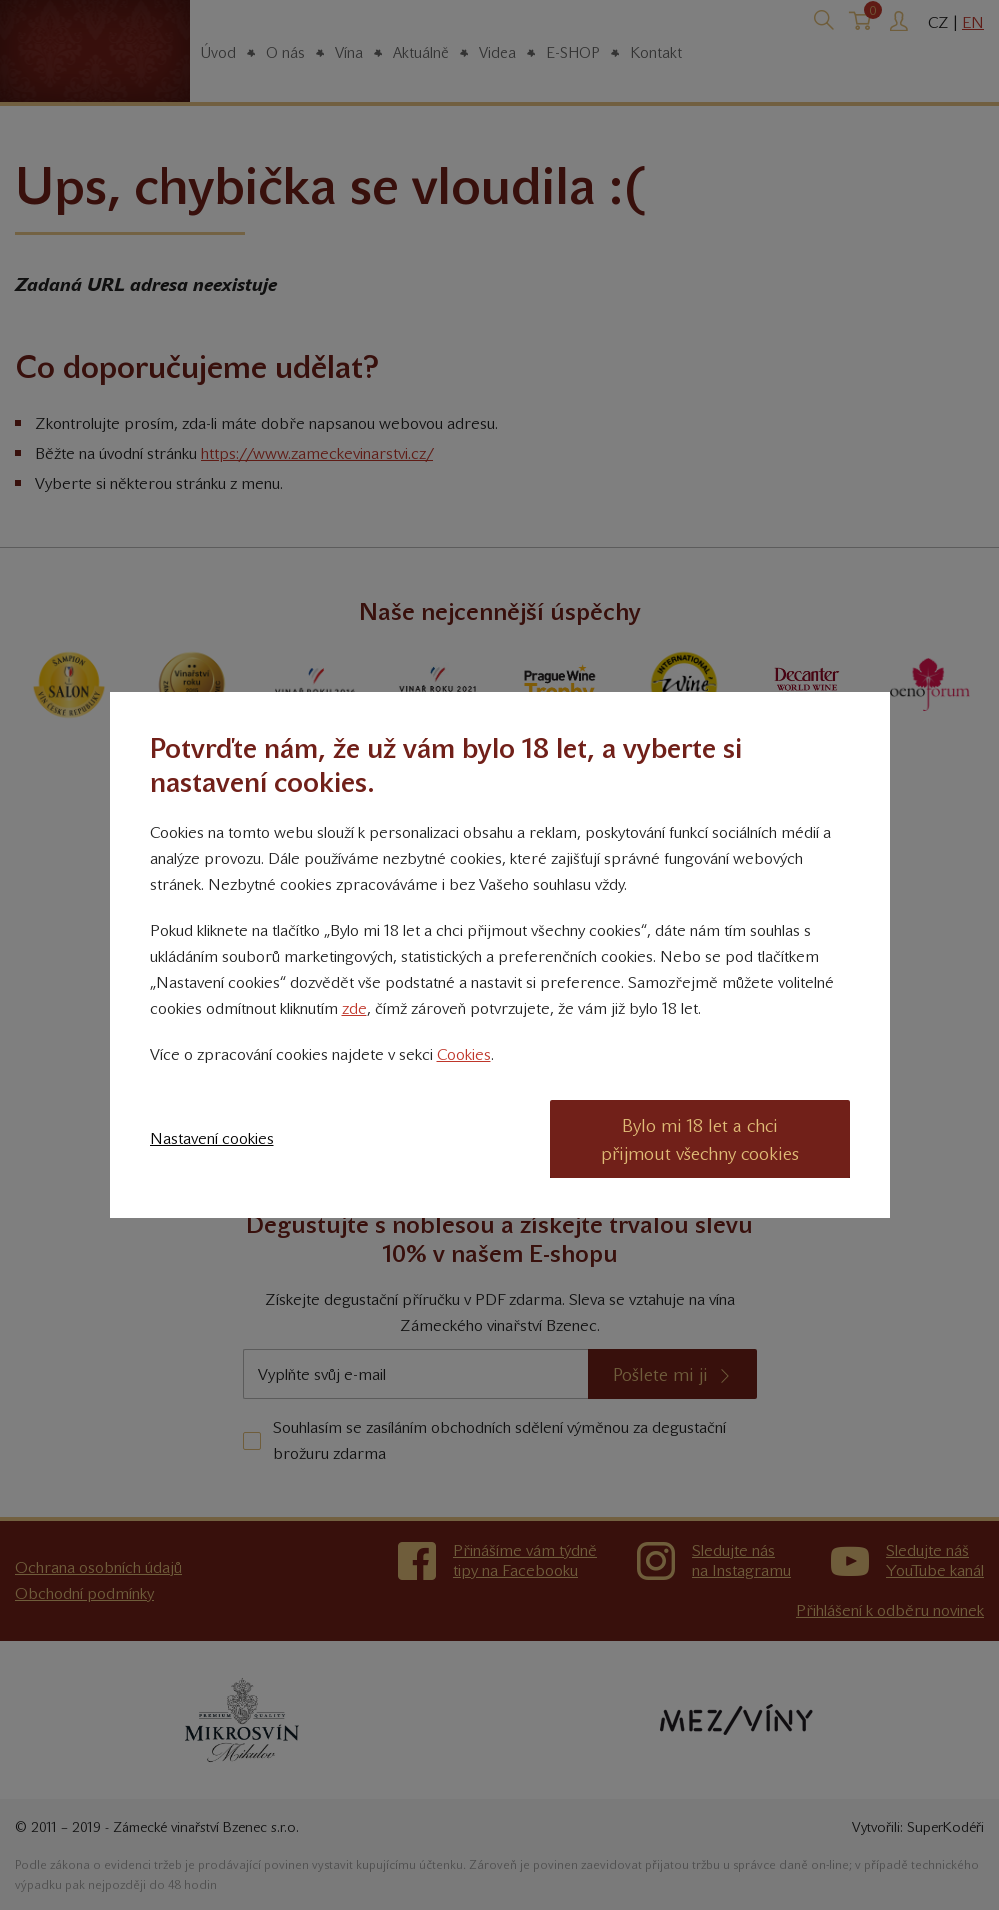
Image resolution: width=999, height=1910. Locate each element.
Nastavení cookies (212, 1138)
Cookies (464, 1054)
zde (354, 1008)
